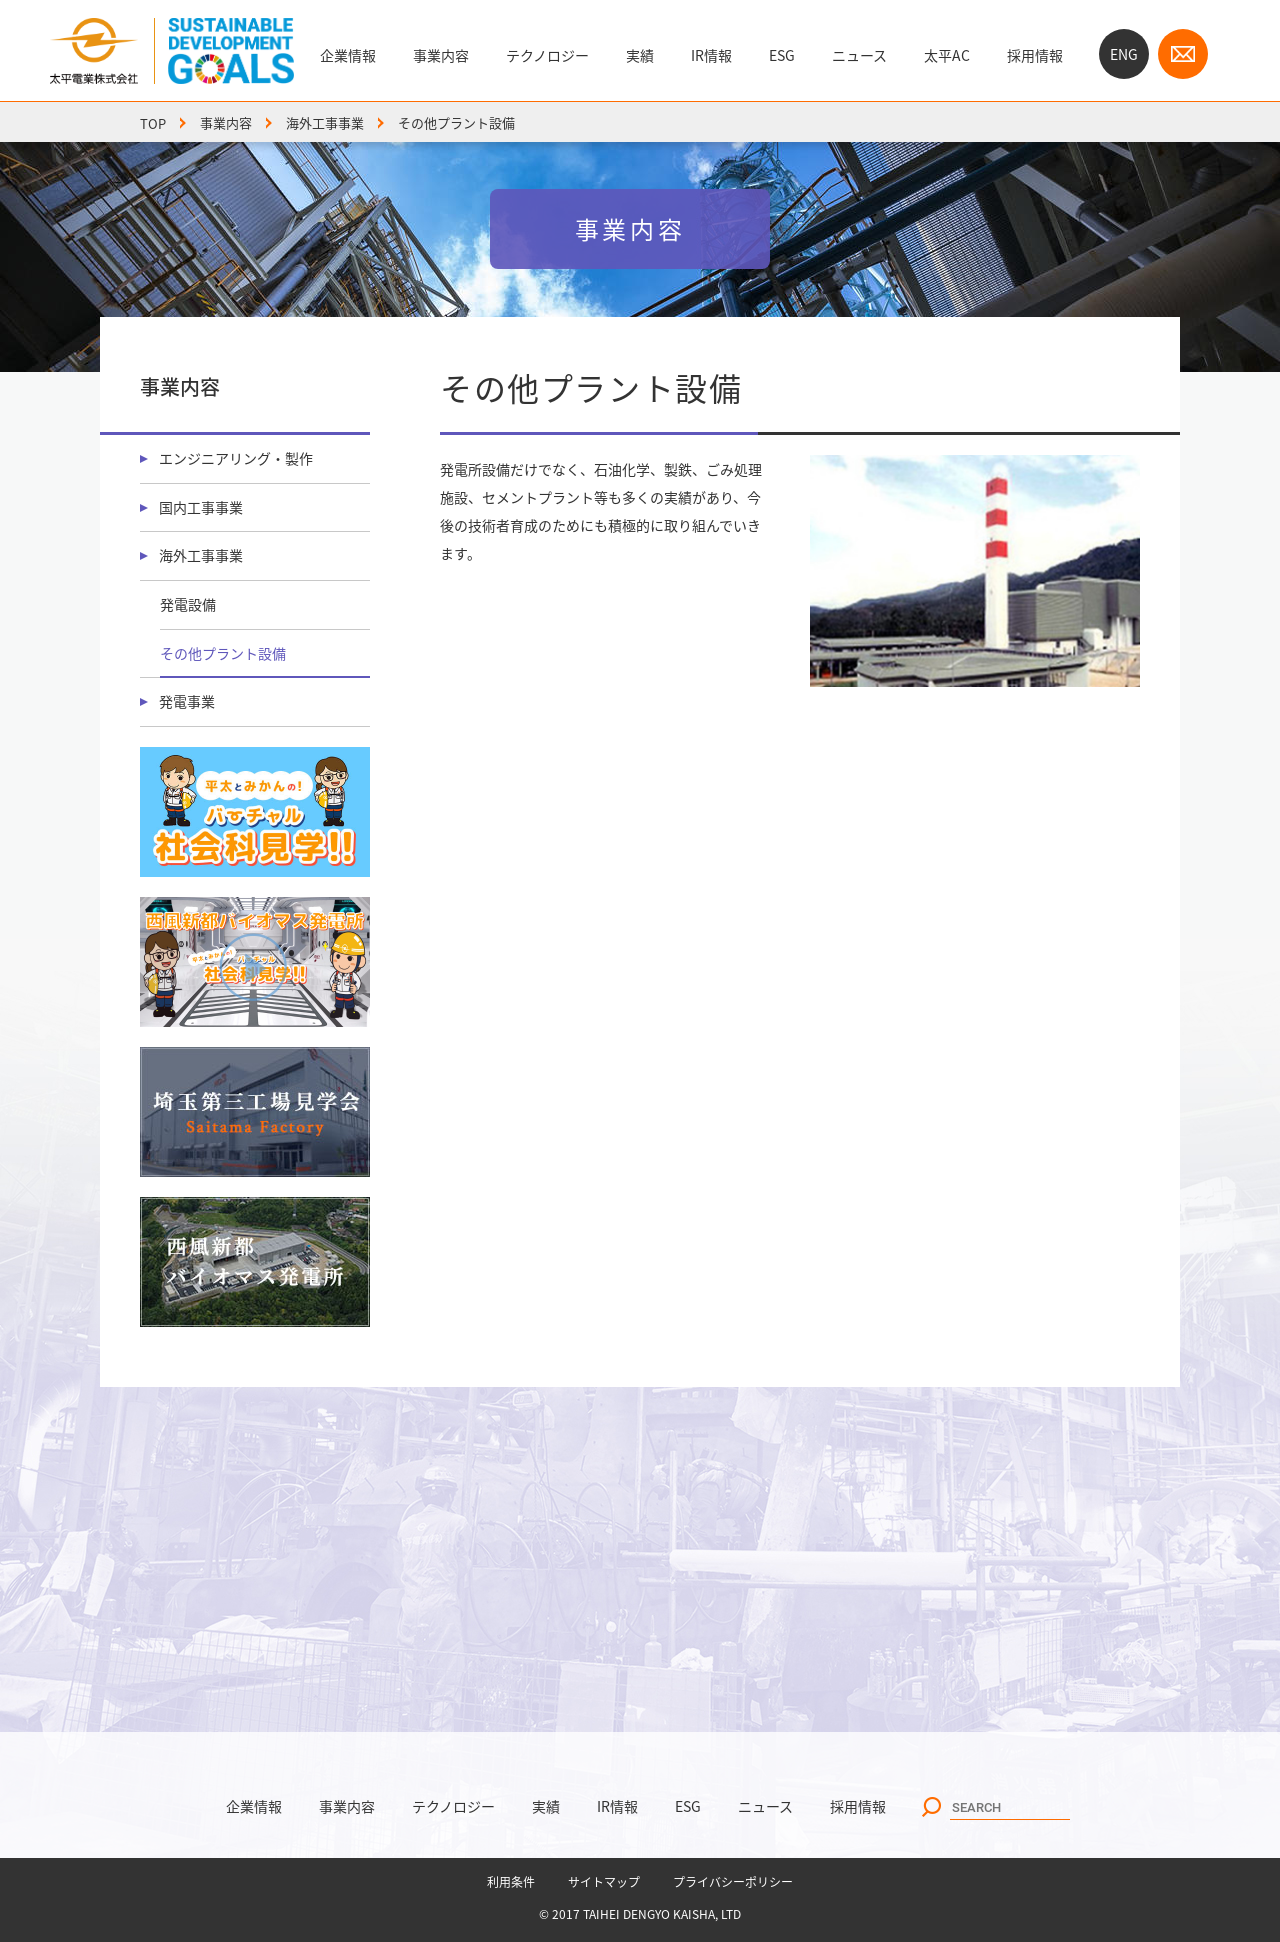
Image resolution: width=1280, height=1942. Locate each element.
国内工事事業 (201, 507)
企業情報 (348, 55)
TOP (153, 122)
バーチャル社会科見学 (255, 812)
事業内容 (441, 55)
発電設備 (188, 604)
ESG (782, 55)
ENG (1124, 54)
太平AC (947, 55)
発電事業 (187, 701)
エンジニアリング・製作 (236, 458)
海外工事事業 (325, 122)
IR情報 (711, 55)
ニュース (859, 55)
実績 (640, 55)
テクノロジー (547, 55)
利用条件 (511, 1882)
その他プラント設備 (223, 653)
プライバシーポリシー (733, 1882)
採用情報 (1035, 55)
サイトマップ (604, 1882)
